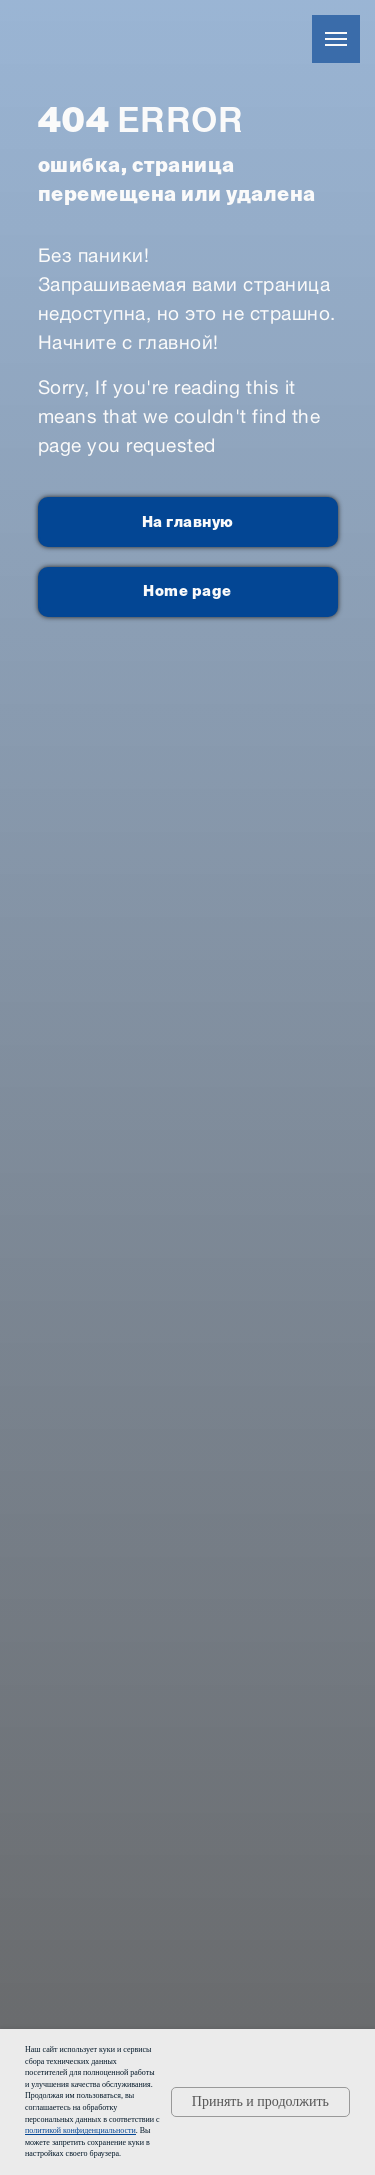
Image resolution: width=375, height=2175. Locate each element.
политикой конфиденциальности (80, 2130)
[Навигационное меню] (336, 39)
